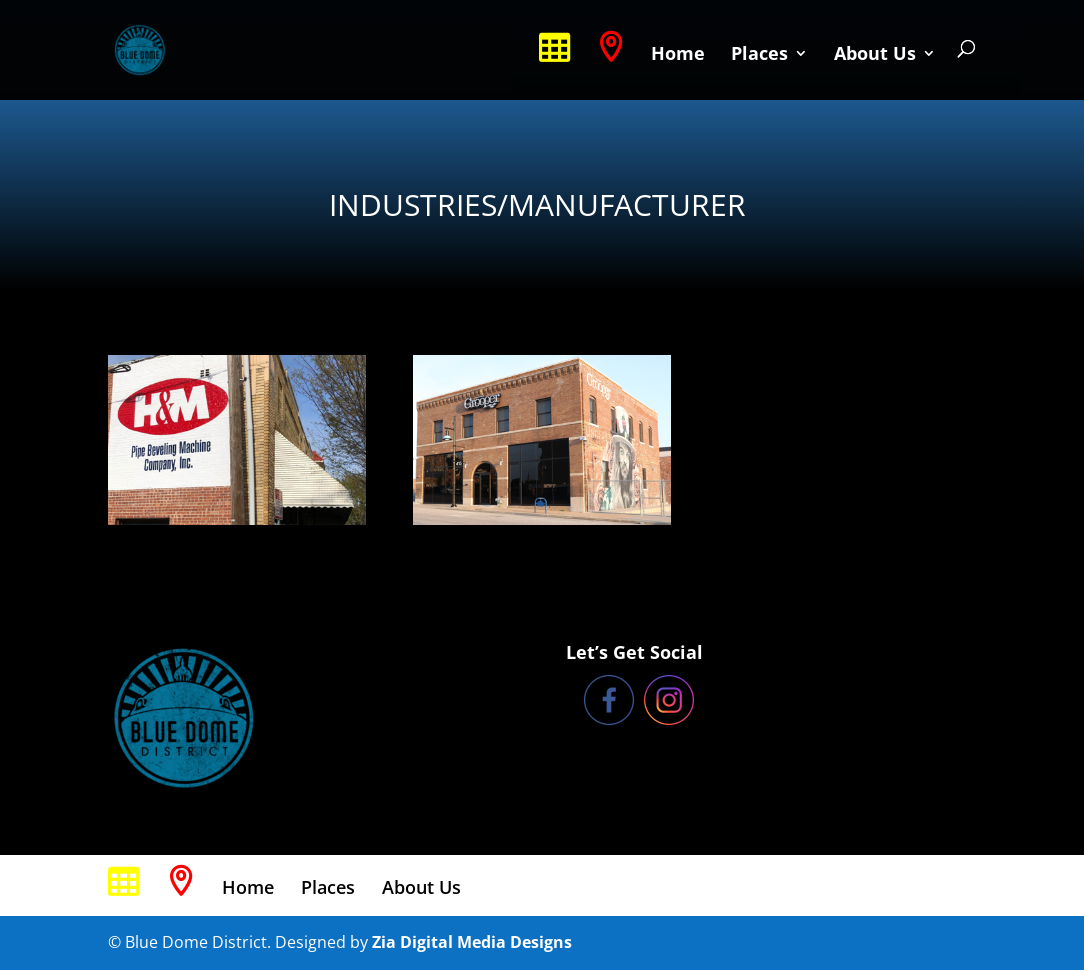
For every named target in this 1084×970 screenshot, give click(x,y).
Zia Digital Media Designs (472, 942)
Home (678, 55)
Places (759, 55)
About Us (875, 55)
